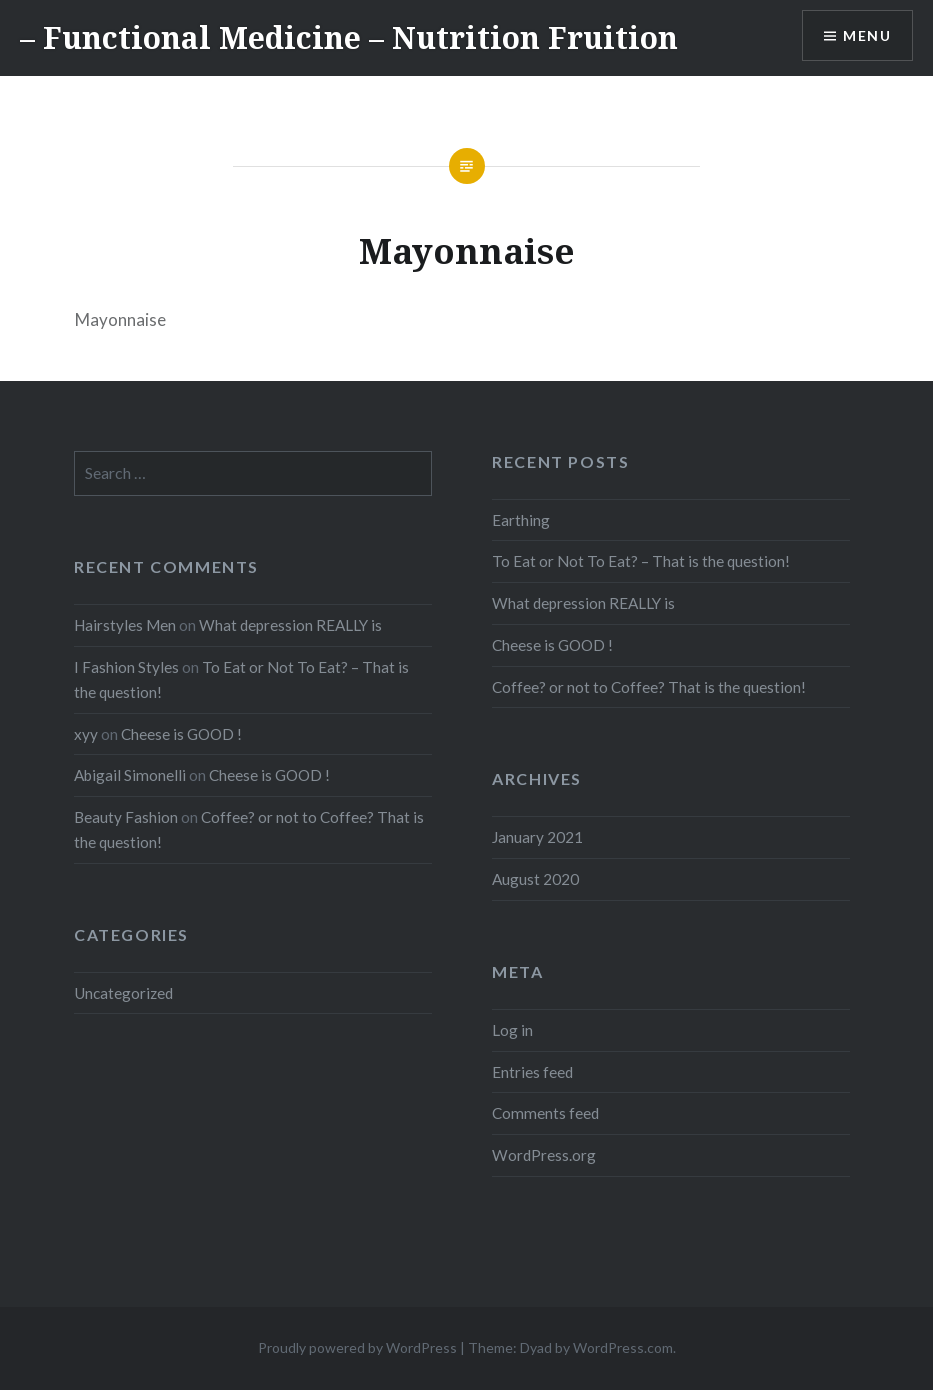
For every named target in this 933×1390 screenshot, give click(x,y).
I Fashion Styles (126, 667)
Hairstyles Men (125, 625)
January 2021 (537, 837)
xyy (86, 734)
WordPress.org (544, 1155)
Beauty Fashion (126, 817)
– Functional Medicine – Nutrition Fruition (349, 37)
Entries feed (532, 1072)
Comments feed (545, 1113)
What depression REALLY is (583, 603)
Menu (867, 35)
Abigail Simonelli (130, 775)
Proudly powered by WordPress (357, 1347)
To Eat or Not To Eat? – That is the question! (641, 561)
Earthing (521, 520)
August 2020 (535, 879)
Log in (512, 1030)
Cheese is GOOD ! (552, 645)
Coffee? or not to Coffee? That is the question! (649, 687)
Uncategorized (123, 993)
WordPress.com (623, 1347)
